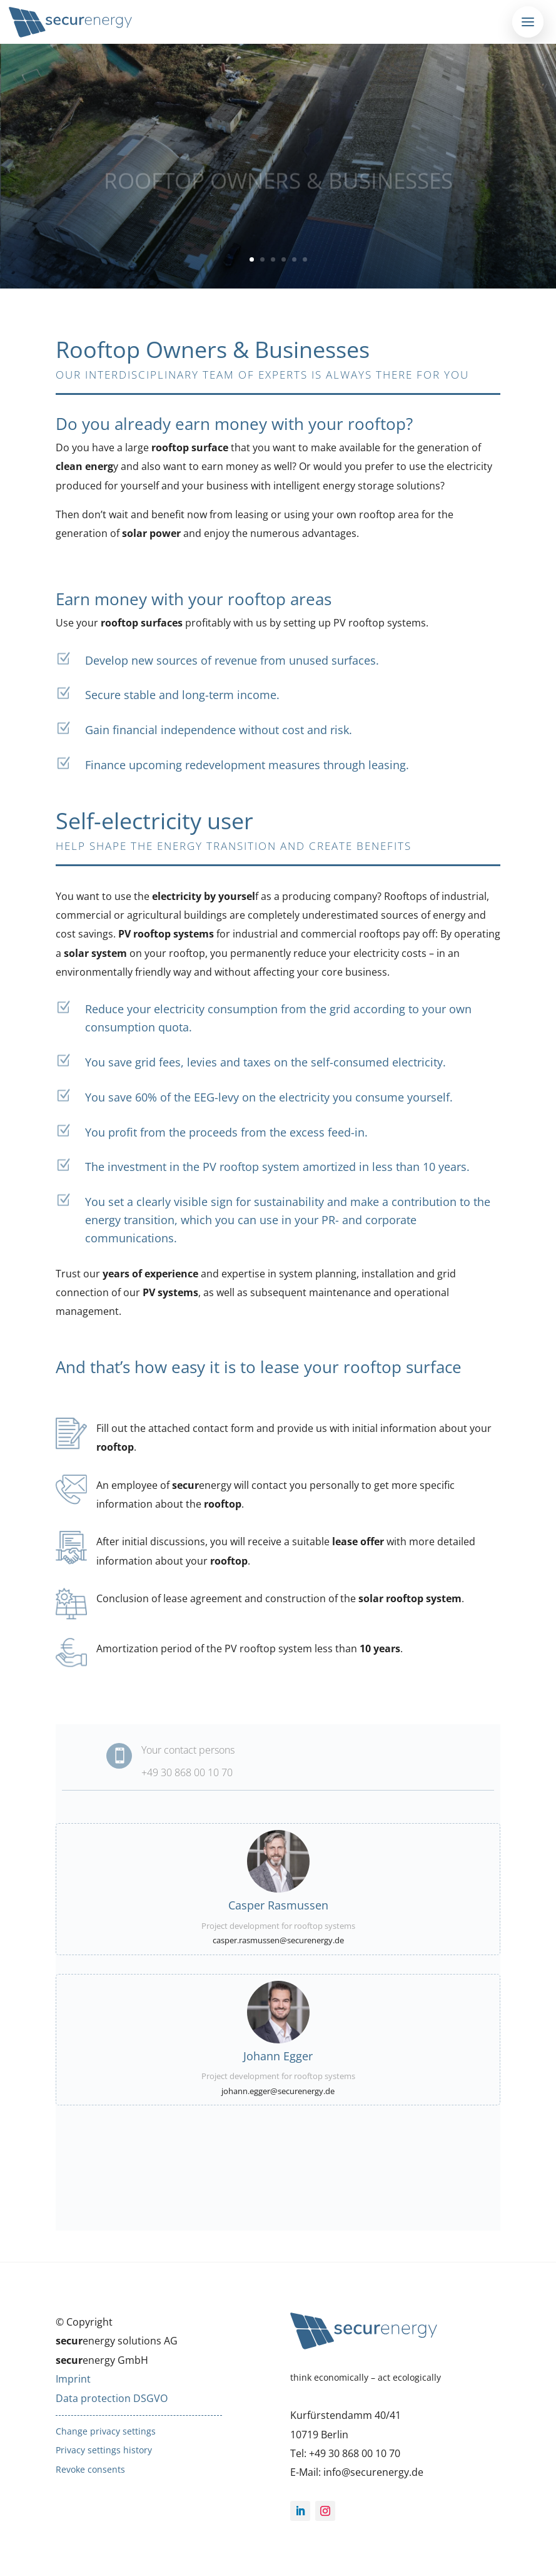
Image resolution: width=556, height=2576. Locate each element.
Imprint (73, 2379)
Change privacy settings (106, 2431)
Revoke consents (90, 2469)
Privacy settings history (104, 2450)
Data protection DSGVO (112, 2398)
